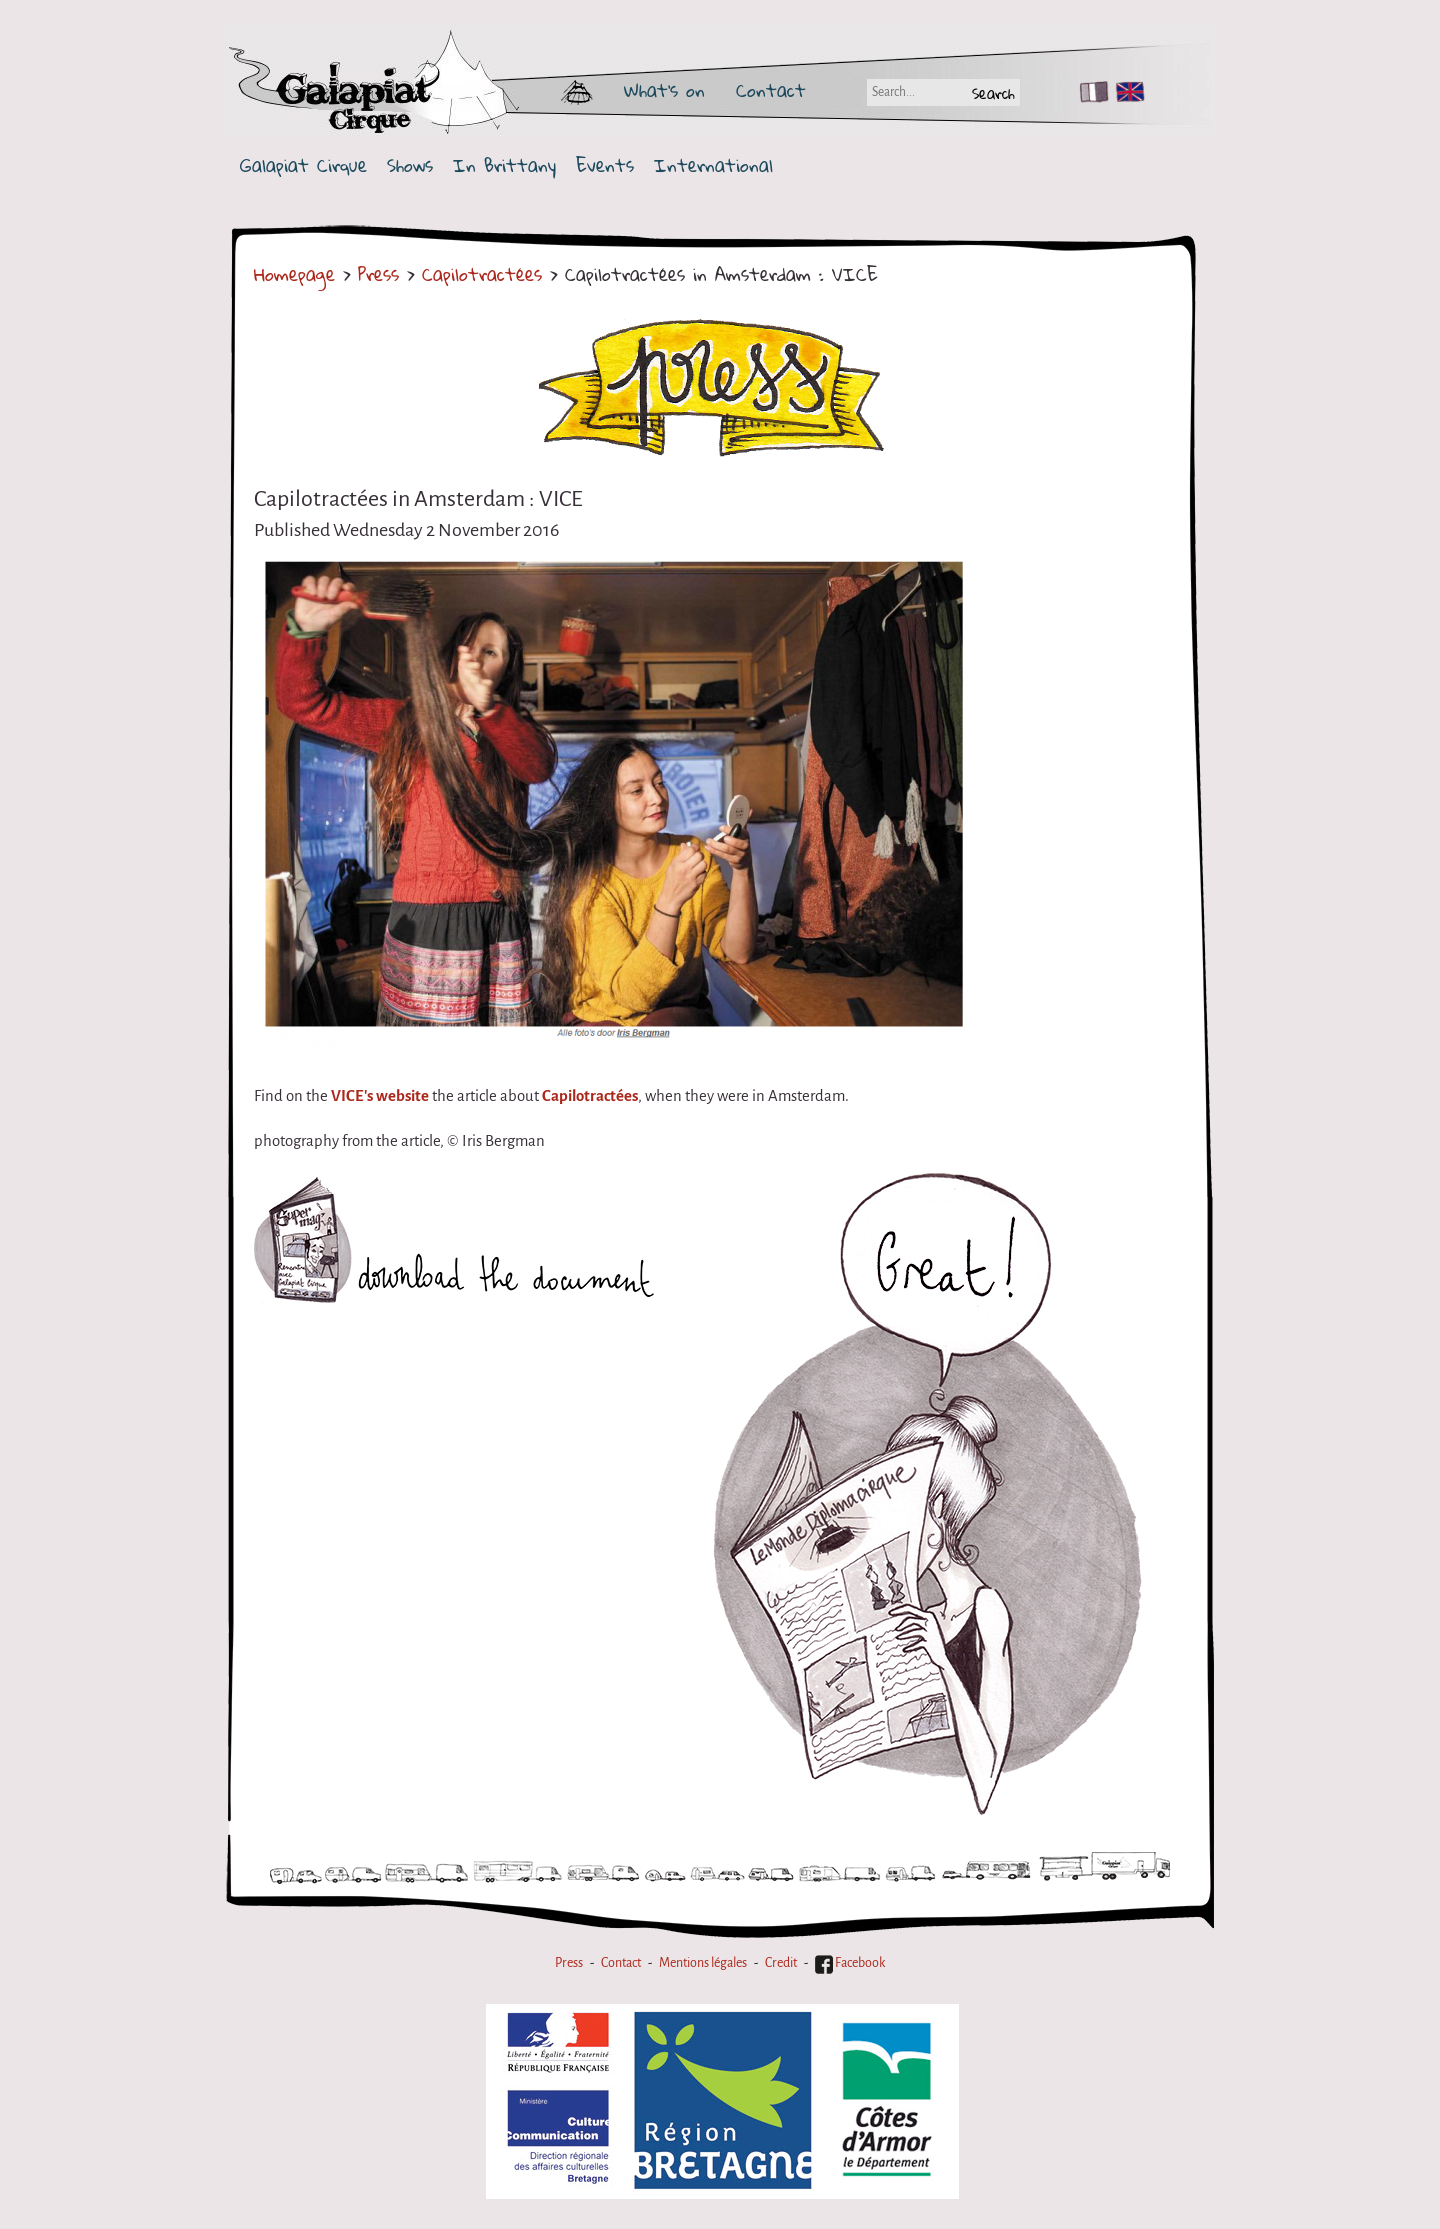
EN (1126, 92)
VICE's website (380, 1096)
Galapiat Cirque (303, 165)
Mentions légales (703, 1963)
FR (1089, 92)
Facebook (850, 1963)
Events (605, 165)
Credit (781, 1963)
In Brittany (504, 165)
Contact (771, 90)
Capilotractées (482, 274)
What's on (664, 90)
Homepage (294, 274)
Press (378, 274)
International (713, 165)
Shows (410, 165)
